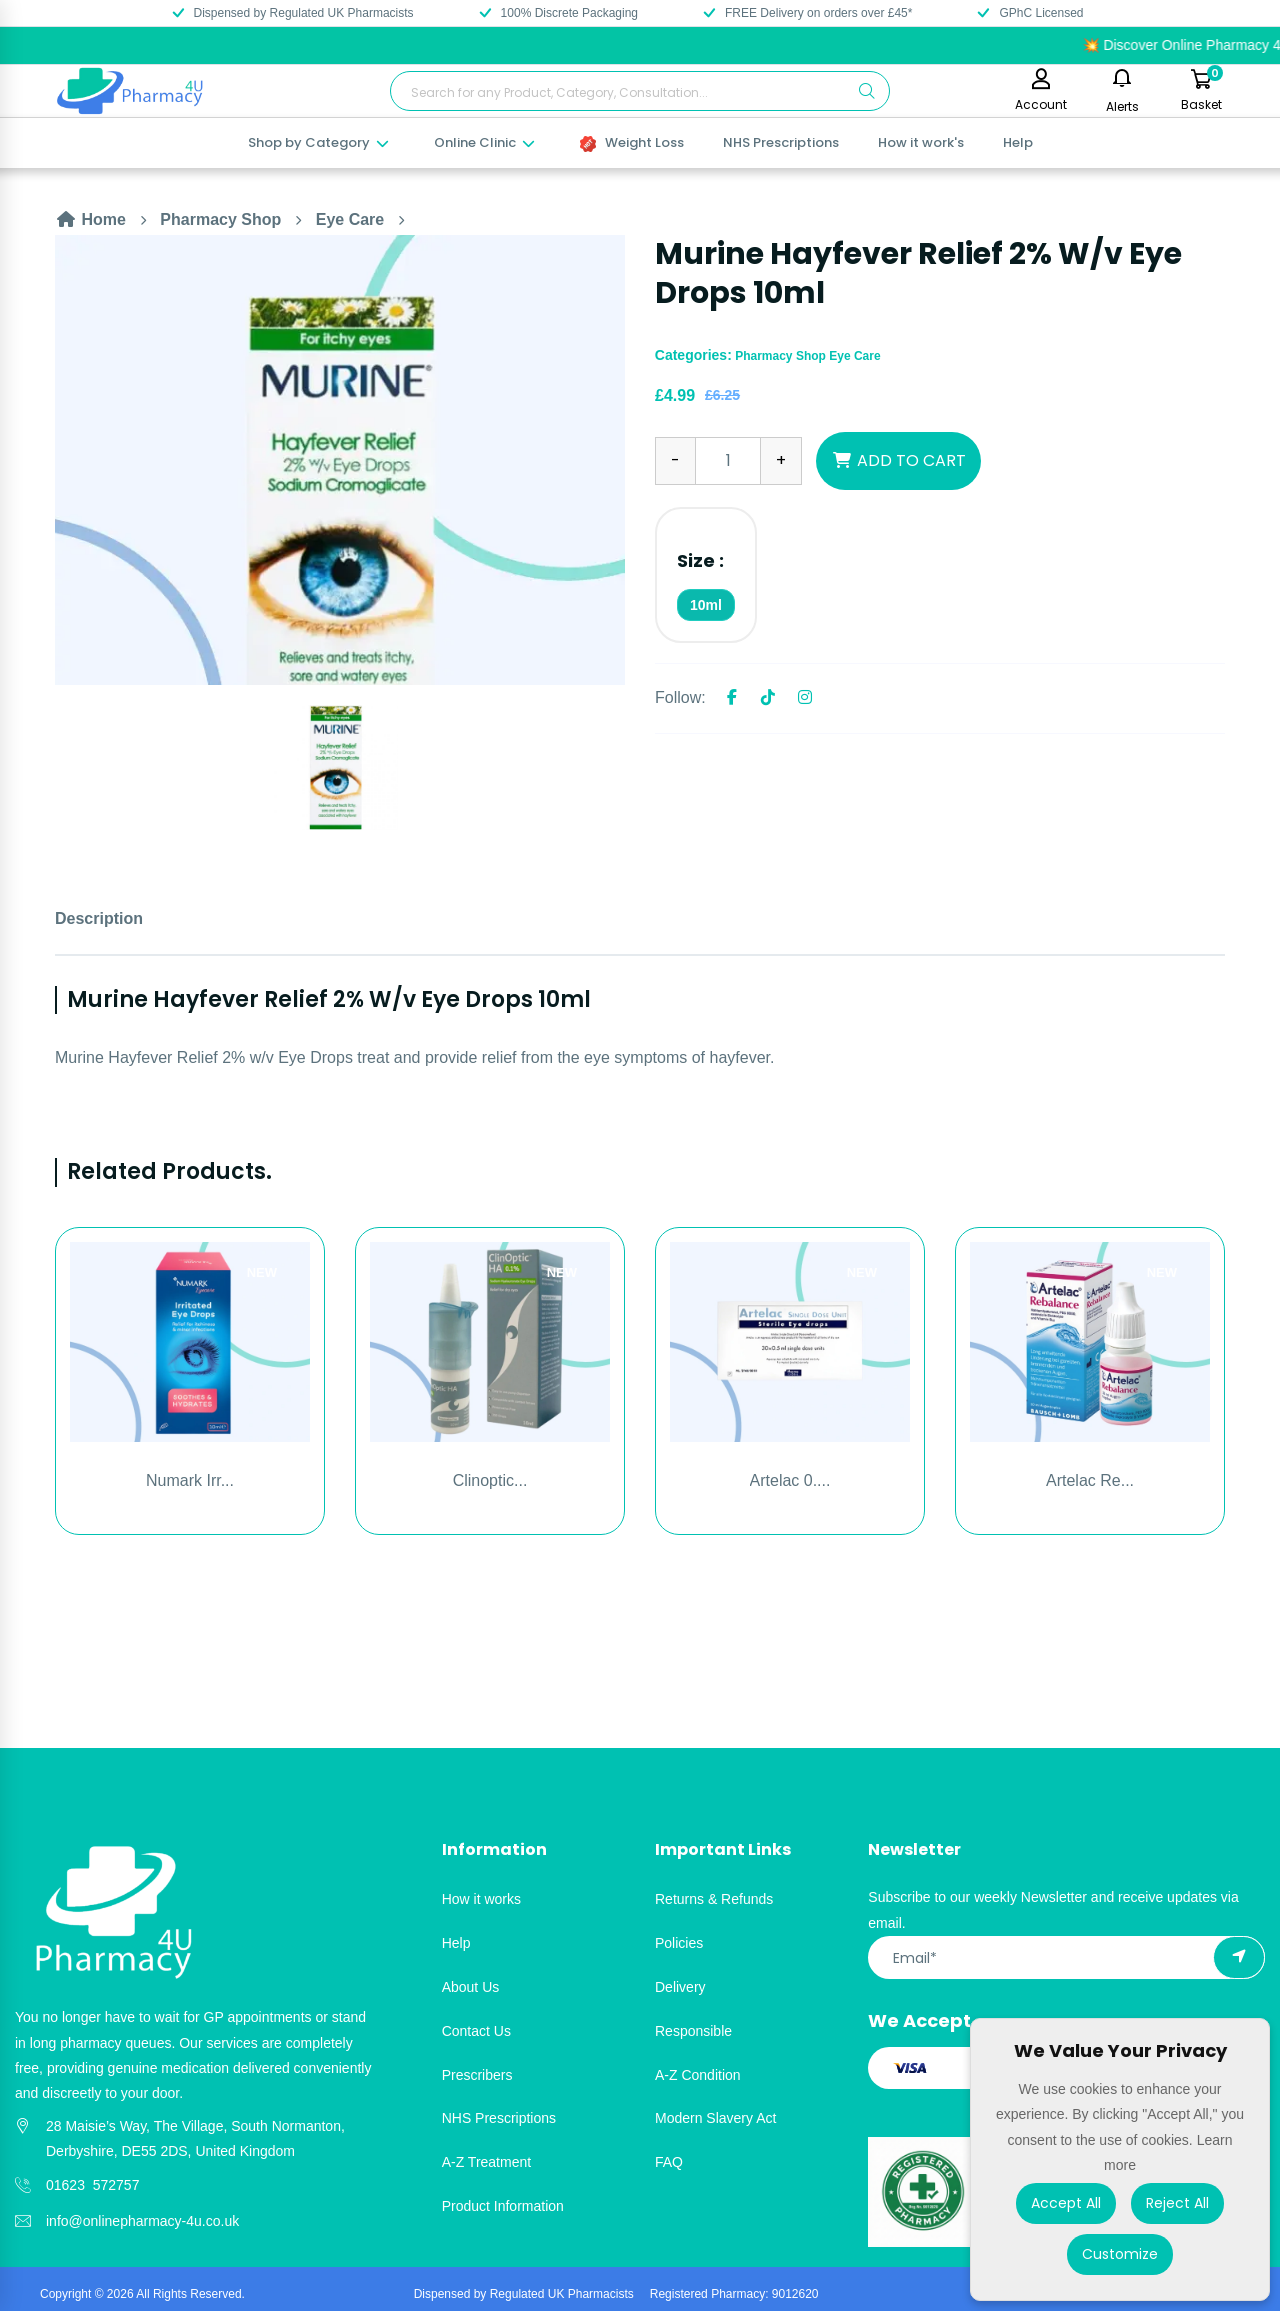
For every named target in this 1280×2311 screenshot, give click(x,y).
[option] (340, 460)
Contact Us (476, 2031)
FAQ (669, 2162)
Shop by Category (319, 142)
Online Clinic (485, 142)
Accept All (1066, 2203)
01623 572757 (92, 2185)
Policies (679, 1943)
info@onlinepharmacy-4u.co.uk (142, 2221)
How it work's (921, 142)
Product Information (503, 2206)
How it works (481, 1899)
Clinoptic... (490, 1480)
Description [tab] (99, 918)
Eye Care (350, 219)
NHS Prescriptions (781, 142)
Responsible (693, 2031)
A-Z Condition (698, 2075)
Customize (1120, 2254)
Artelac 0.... (790, 1480)
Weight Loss (632, 142)
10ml (706, 605)
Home (90, 219)
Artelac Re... (1090, 1480)
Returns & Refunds (714, 1899)
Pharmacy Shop (220, 219)
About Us (471, 1987)
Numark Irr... (190, 1480)
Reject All (1177, 2203)
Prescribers (477, 2075)
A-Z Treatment (486, 2162)
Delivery (680, 1987)
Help (1018, 142)
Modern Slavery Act (715, 2118)
